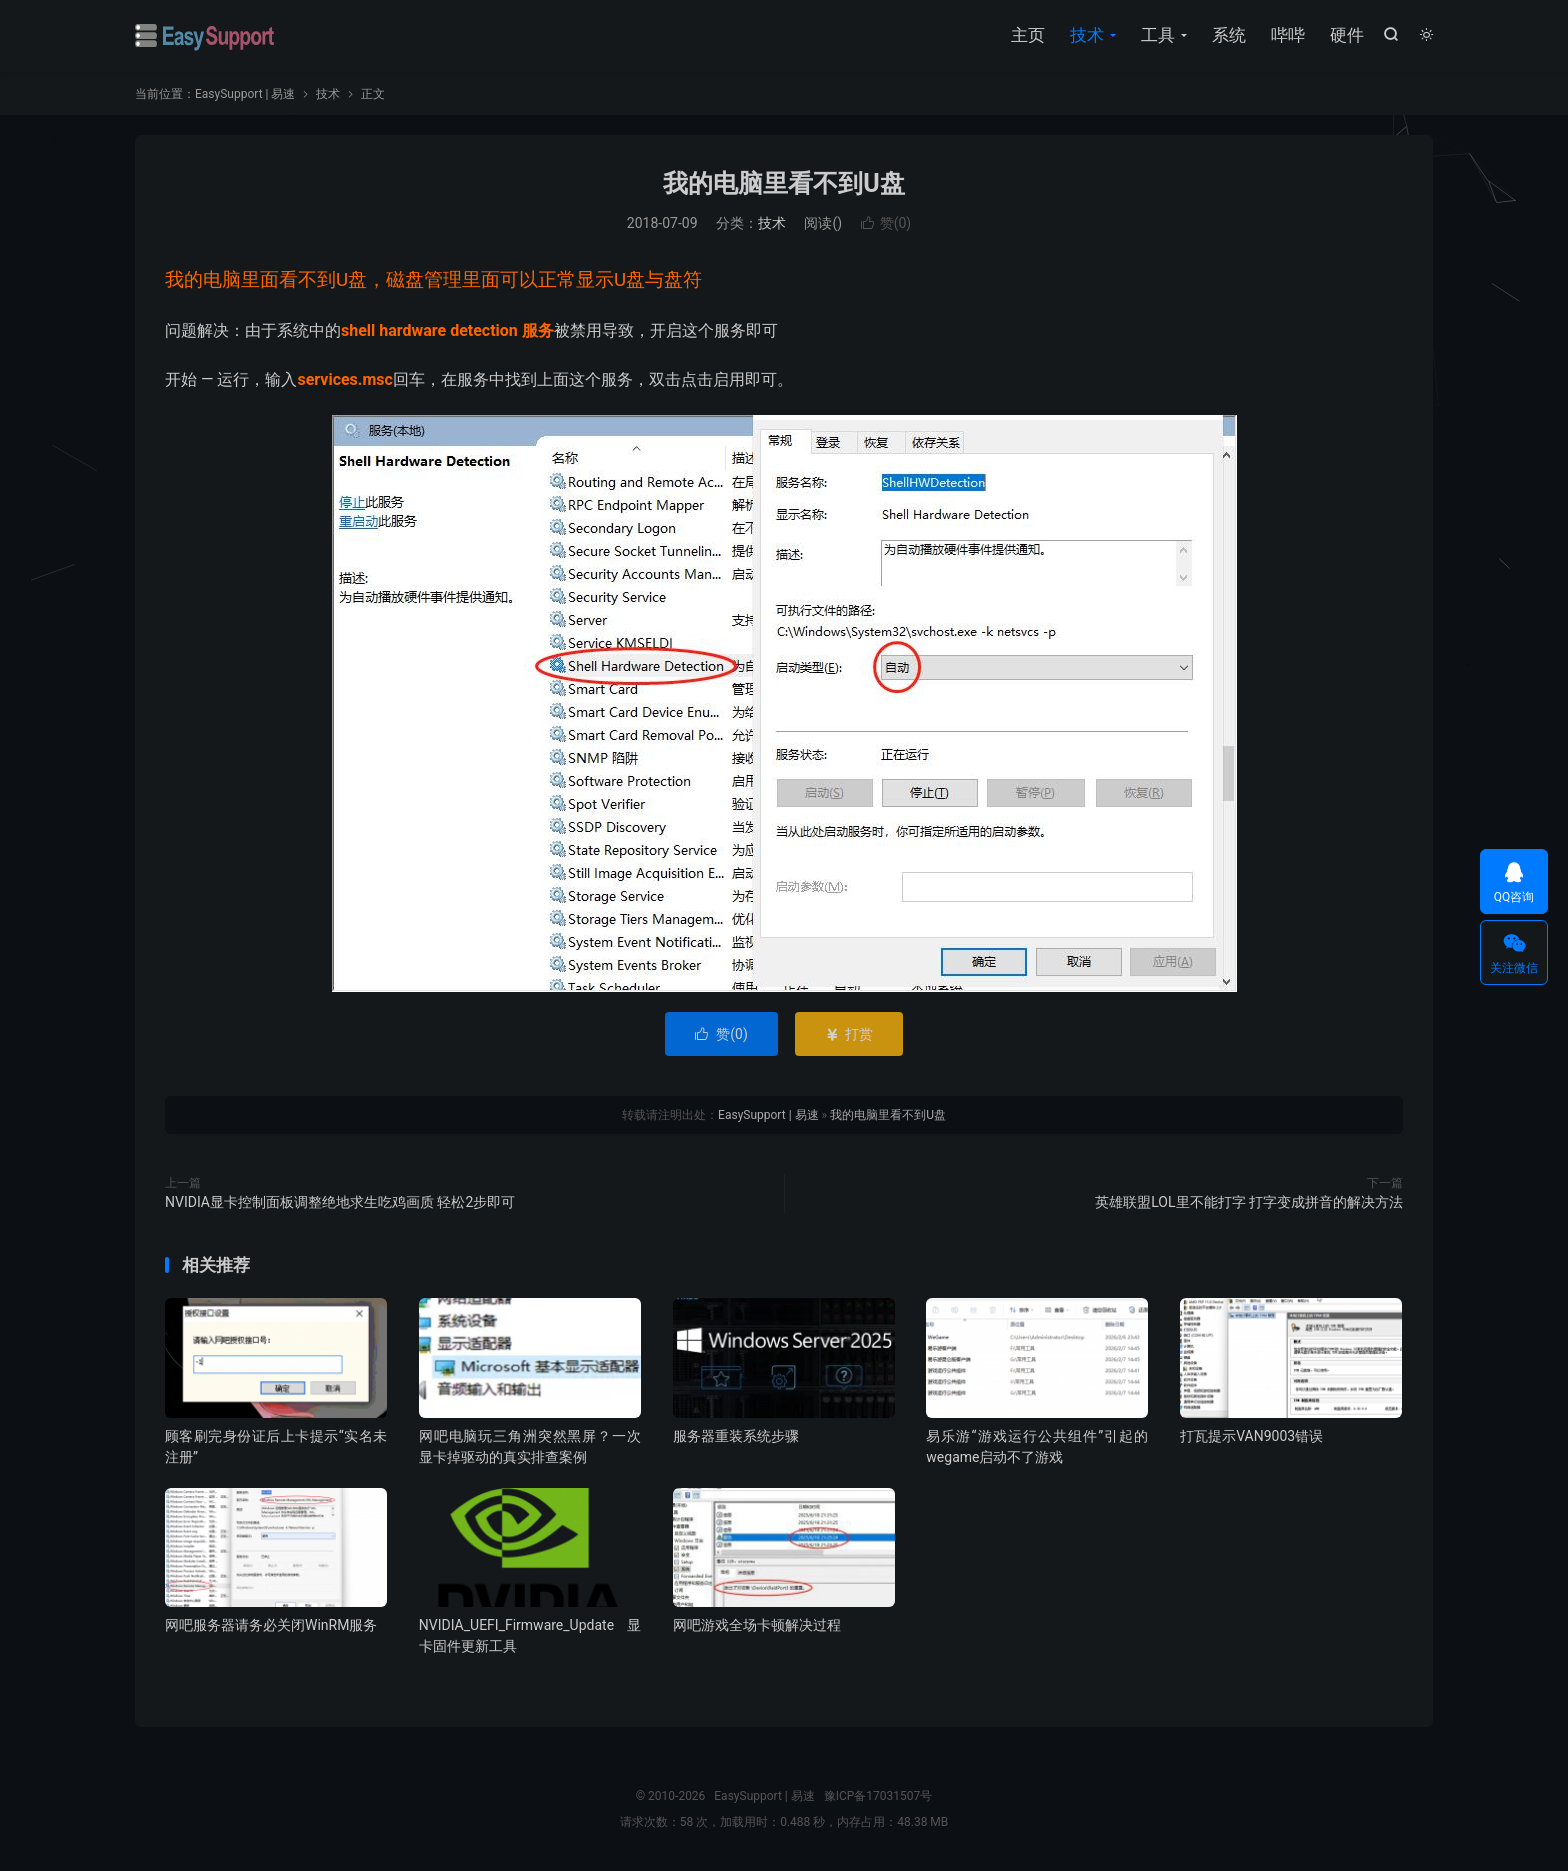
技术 (1087, 35)
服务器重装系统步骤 (736, 1436)
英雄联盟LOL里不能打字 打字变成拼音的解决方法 (1249, 1202)
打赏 (848, 1034)
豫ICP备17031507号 (878, 1796)
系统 (1229, 35)
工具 (1158, 35)
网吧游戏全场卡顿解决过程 (757, 1625)
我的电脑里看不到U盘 (783, 183)
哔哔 (1288, 35)
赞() (886, 223)
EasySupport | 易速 (205, 36)
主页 (1028, 35)
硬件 (1347, 35)
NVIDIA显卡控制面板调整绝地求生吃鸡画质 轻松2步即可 (340, 1202)
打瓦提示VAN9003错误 (1251, 1436)
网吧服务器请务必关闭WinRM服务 (271, 1625)
